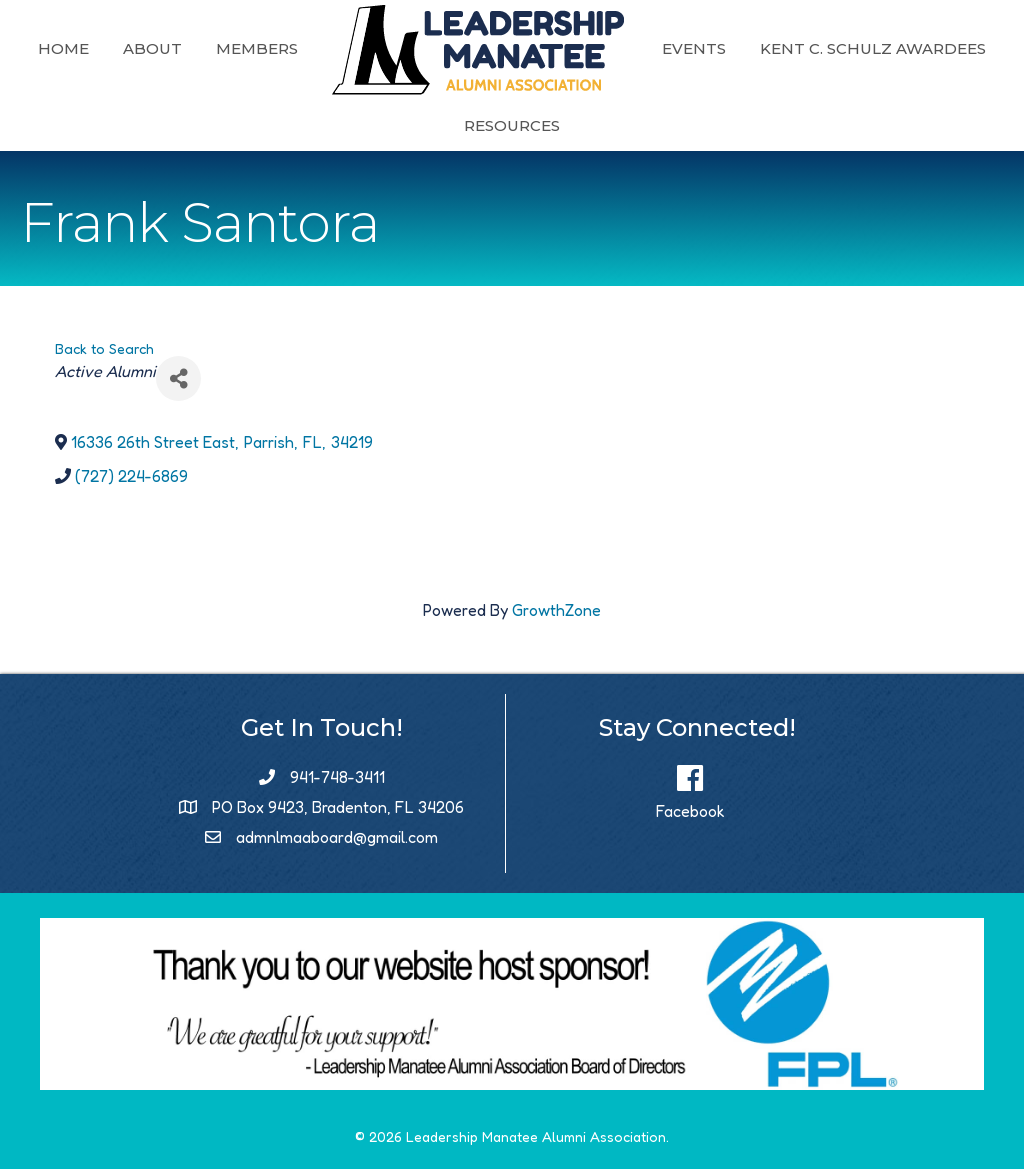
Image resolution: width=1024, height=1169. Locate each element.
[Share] (178, 378)
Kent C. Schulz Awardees (447, 125)
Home (193, 48)
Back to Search (104, 348)
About (282, 48)
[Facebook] (690, 786)
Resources (642, 125)
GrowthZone (556, 610)
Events (824, 48)
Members (387, 48)
